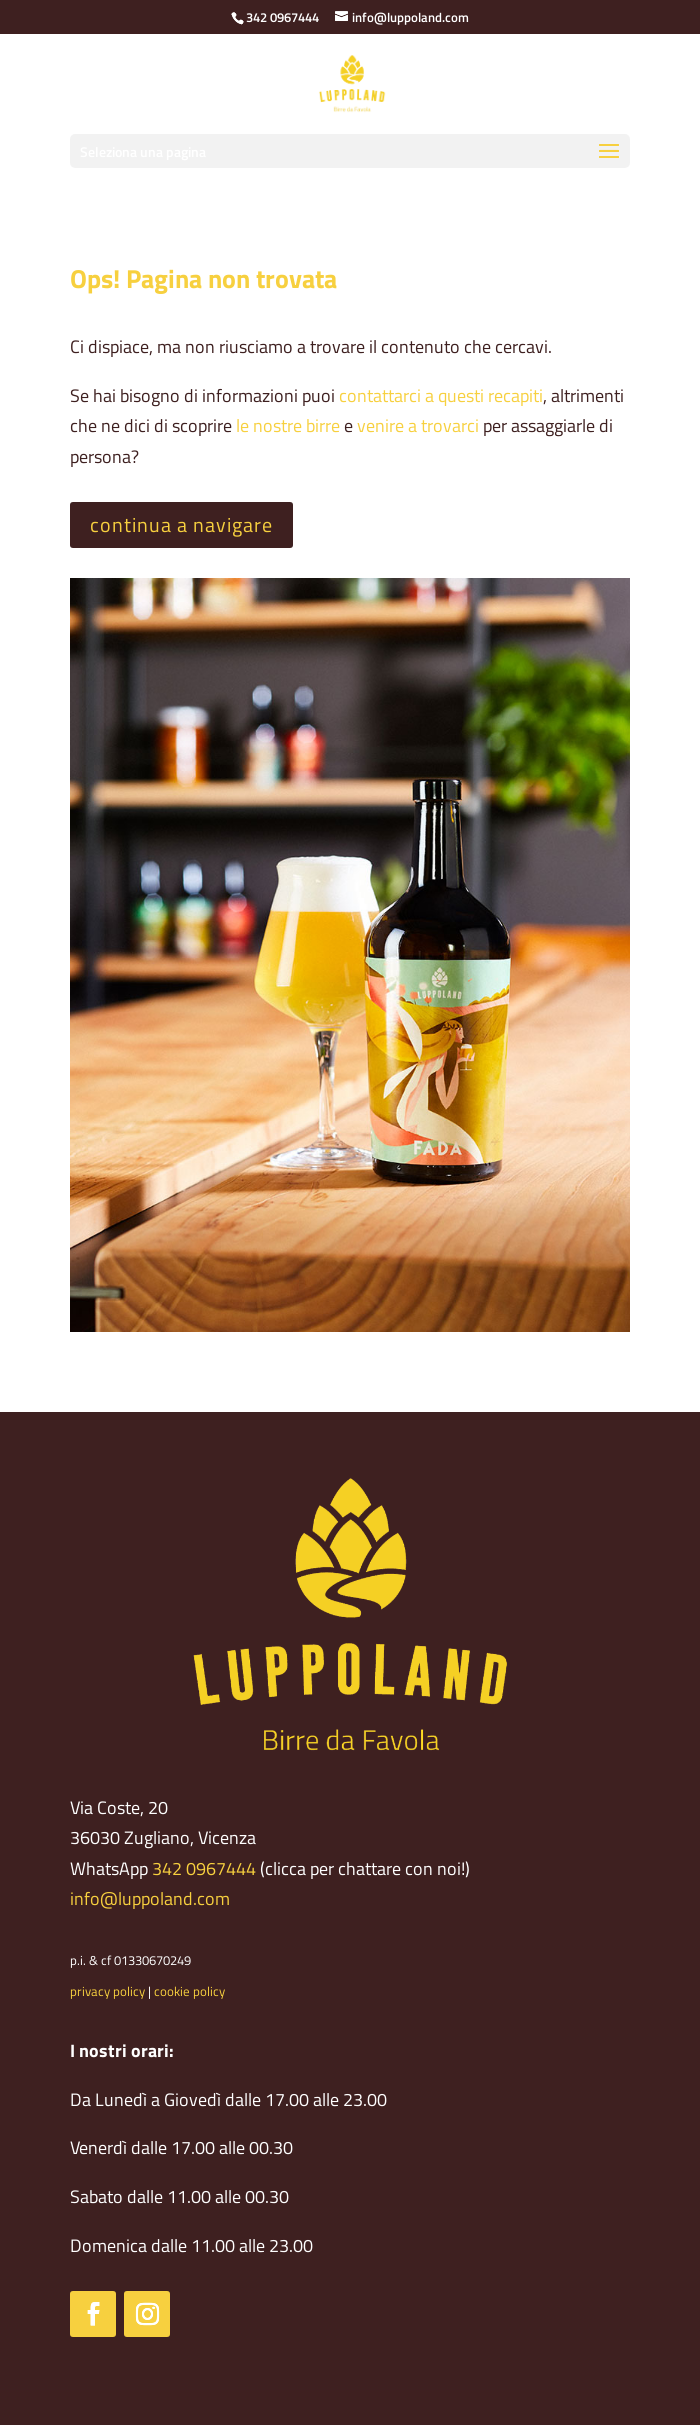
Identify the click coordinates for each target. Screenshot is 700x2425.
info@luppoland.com (150, 1898)
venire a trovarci (418, 425)
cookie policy (189, 1991)
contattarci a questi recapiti (441, 395)
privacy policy (107, 1991)
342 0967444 (204, 1868)
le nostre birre (288, 425)
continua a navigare (181, 524)
